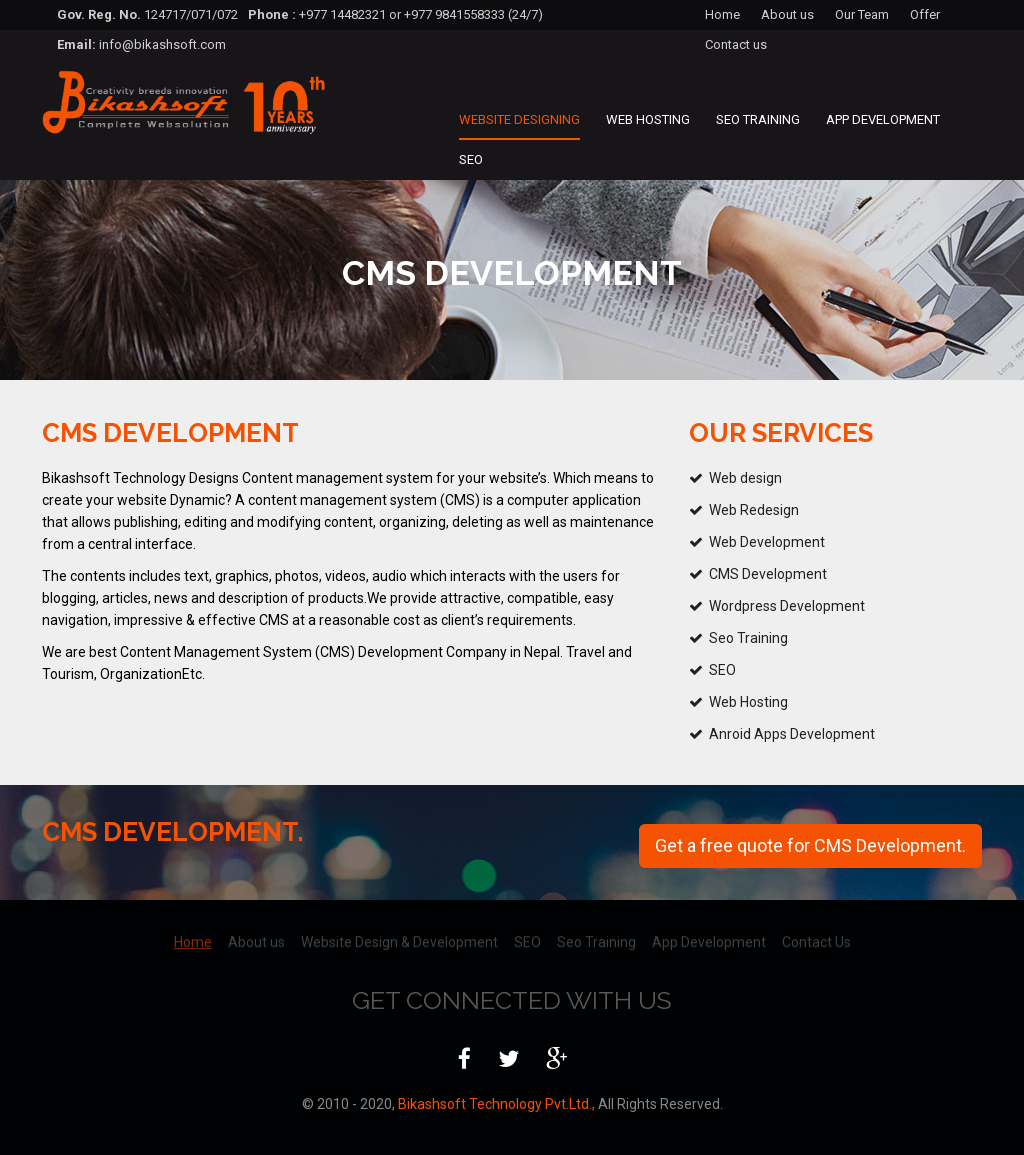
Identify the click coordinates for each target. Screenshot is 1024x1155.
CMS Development (768, 574)
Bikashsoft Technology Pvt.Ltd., (495, 1104)
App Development (883, 119)
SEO (471, 159)
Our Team (862, 14)
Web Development (767, 542)
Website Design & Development (399, 936)
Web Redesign (754, 510)
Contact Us (816, 936)
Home (722, 14)
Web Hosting (648, 119)
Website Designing (519, 119)
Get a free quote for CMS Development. (810, 845)
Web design (745, 478)
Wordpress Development (787, 606)
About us (787, 14)
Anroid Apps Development (792, 734)
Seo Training (758, 119)
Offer (925, 14)
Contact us (736, 44)
